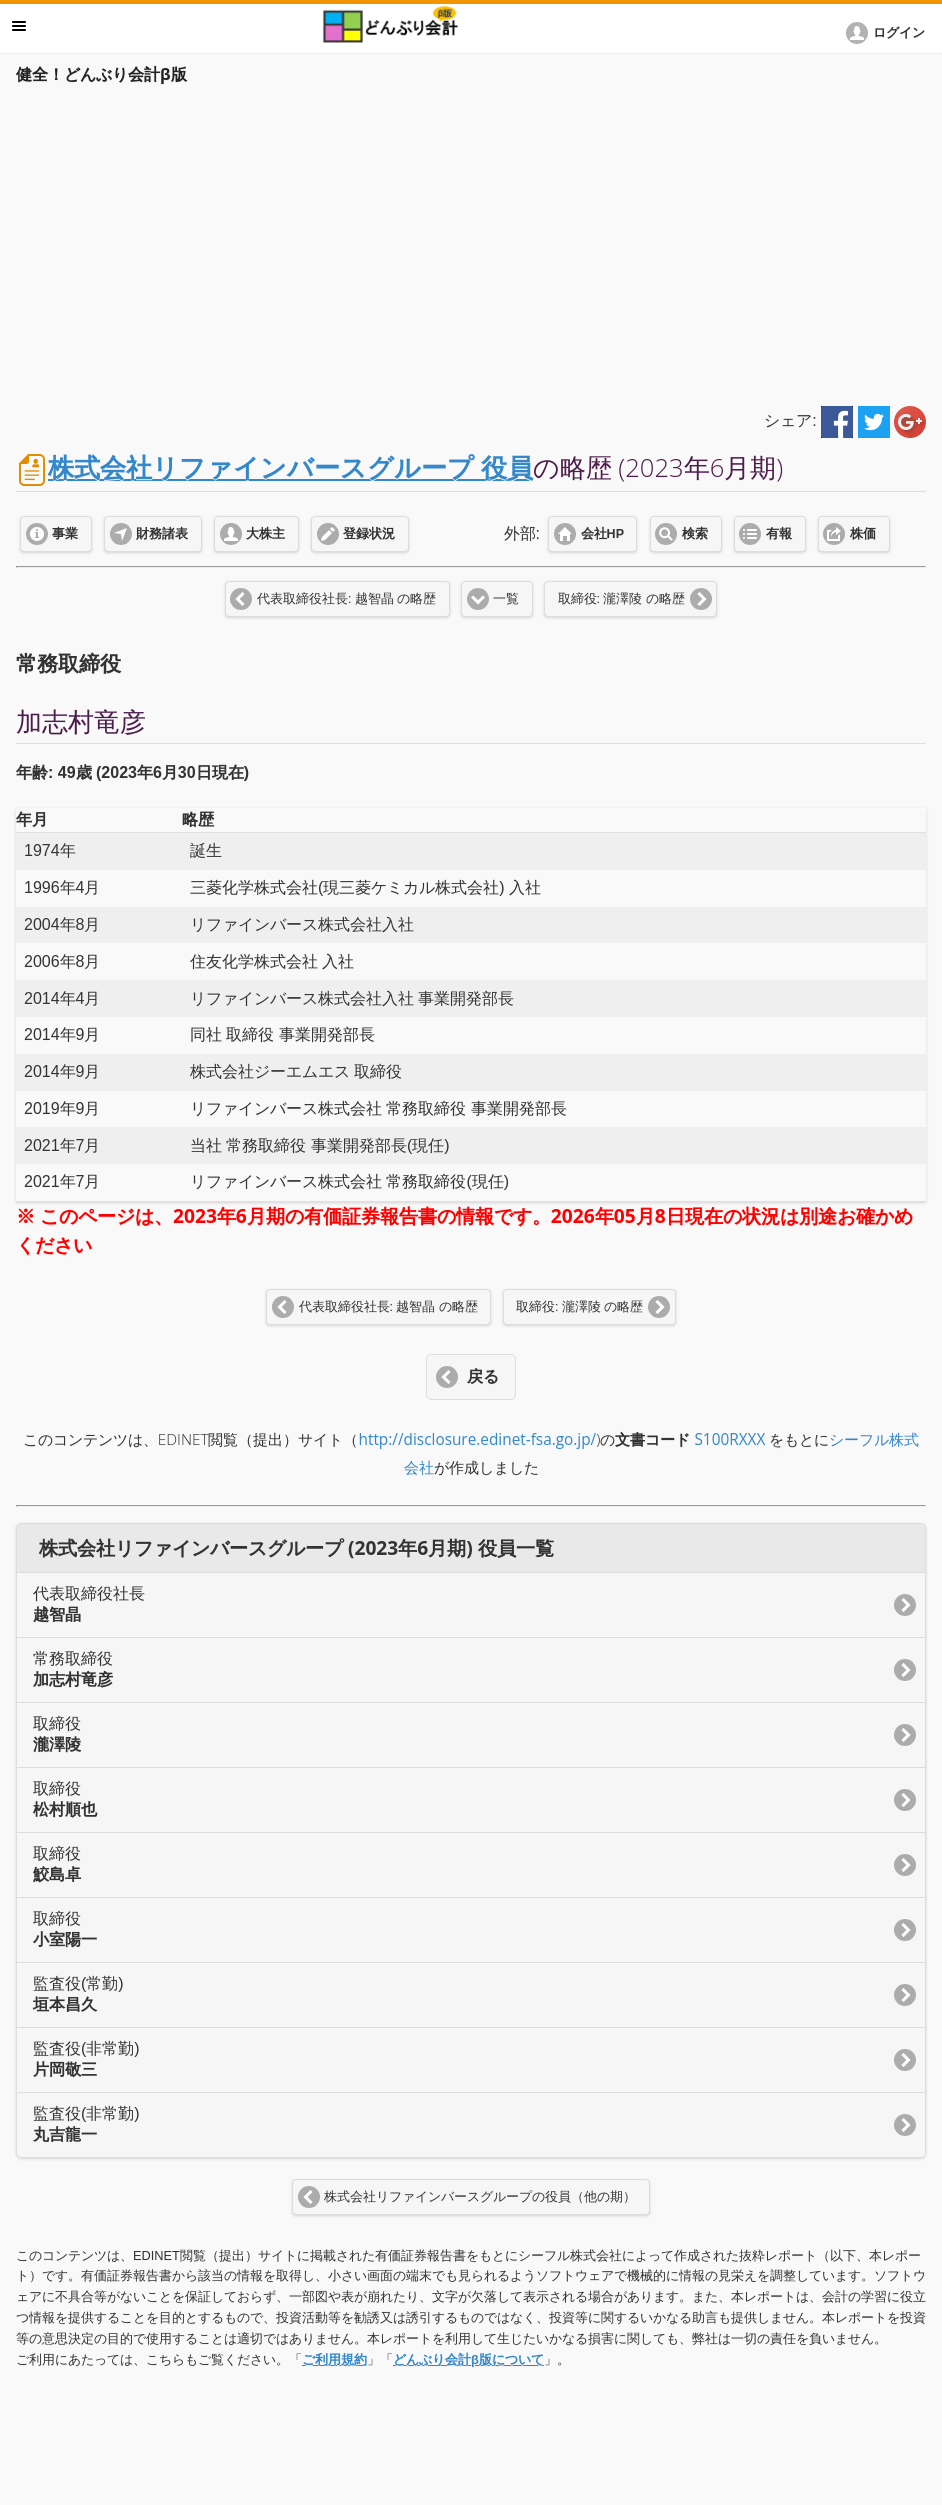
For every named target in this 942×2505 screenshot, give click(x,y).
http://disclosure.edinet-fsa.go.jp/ (478, 1439)
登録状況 (369, 534)
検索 (695, 534)
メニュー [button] (19, 26)
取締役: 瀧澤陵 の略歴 (621, 599)
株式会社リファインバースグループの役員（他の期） (480, 2197)
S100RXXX (729, 1439)
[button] (889, 33)
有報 (779, 534)
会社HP (602, 534)
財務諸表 (162, 534)
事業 (65, 534)
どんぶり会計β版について (468, 2359)
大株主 (265, 534)
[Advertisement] (471, 242)
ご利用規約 (334, 2359)
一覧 (506, 599)
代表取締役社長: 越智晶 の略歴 (346, 599)
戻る (483, 1376)
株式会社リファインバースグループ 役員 (290, 467)
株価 (863, 534)
